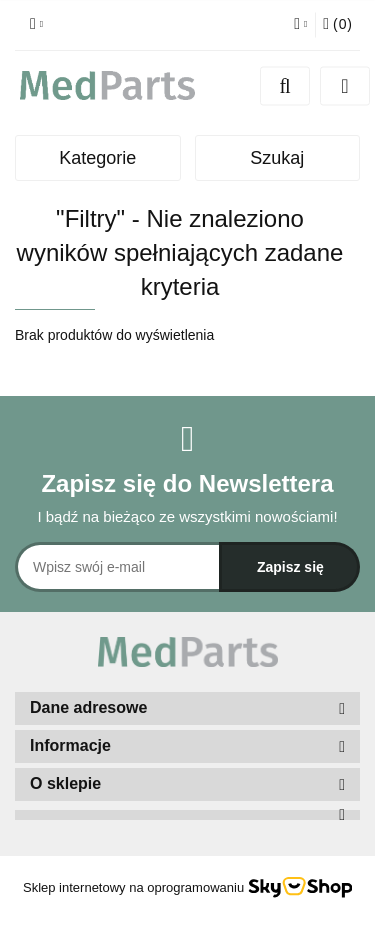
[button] (337, 25)
